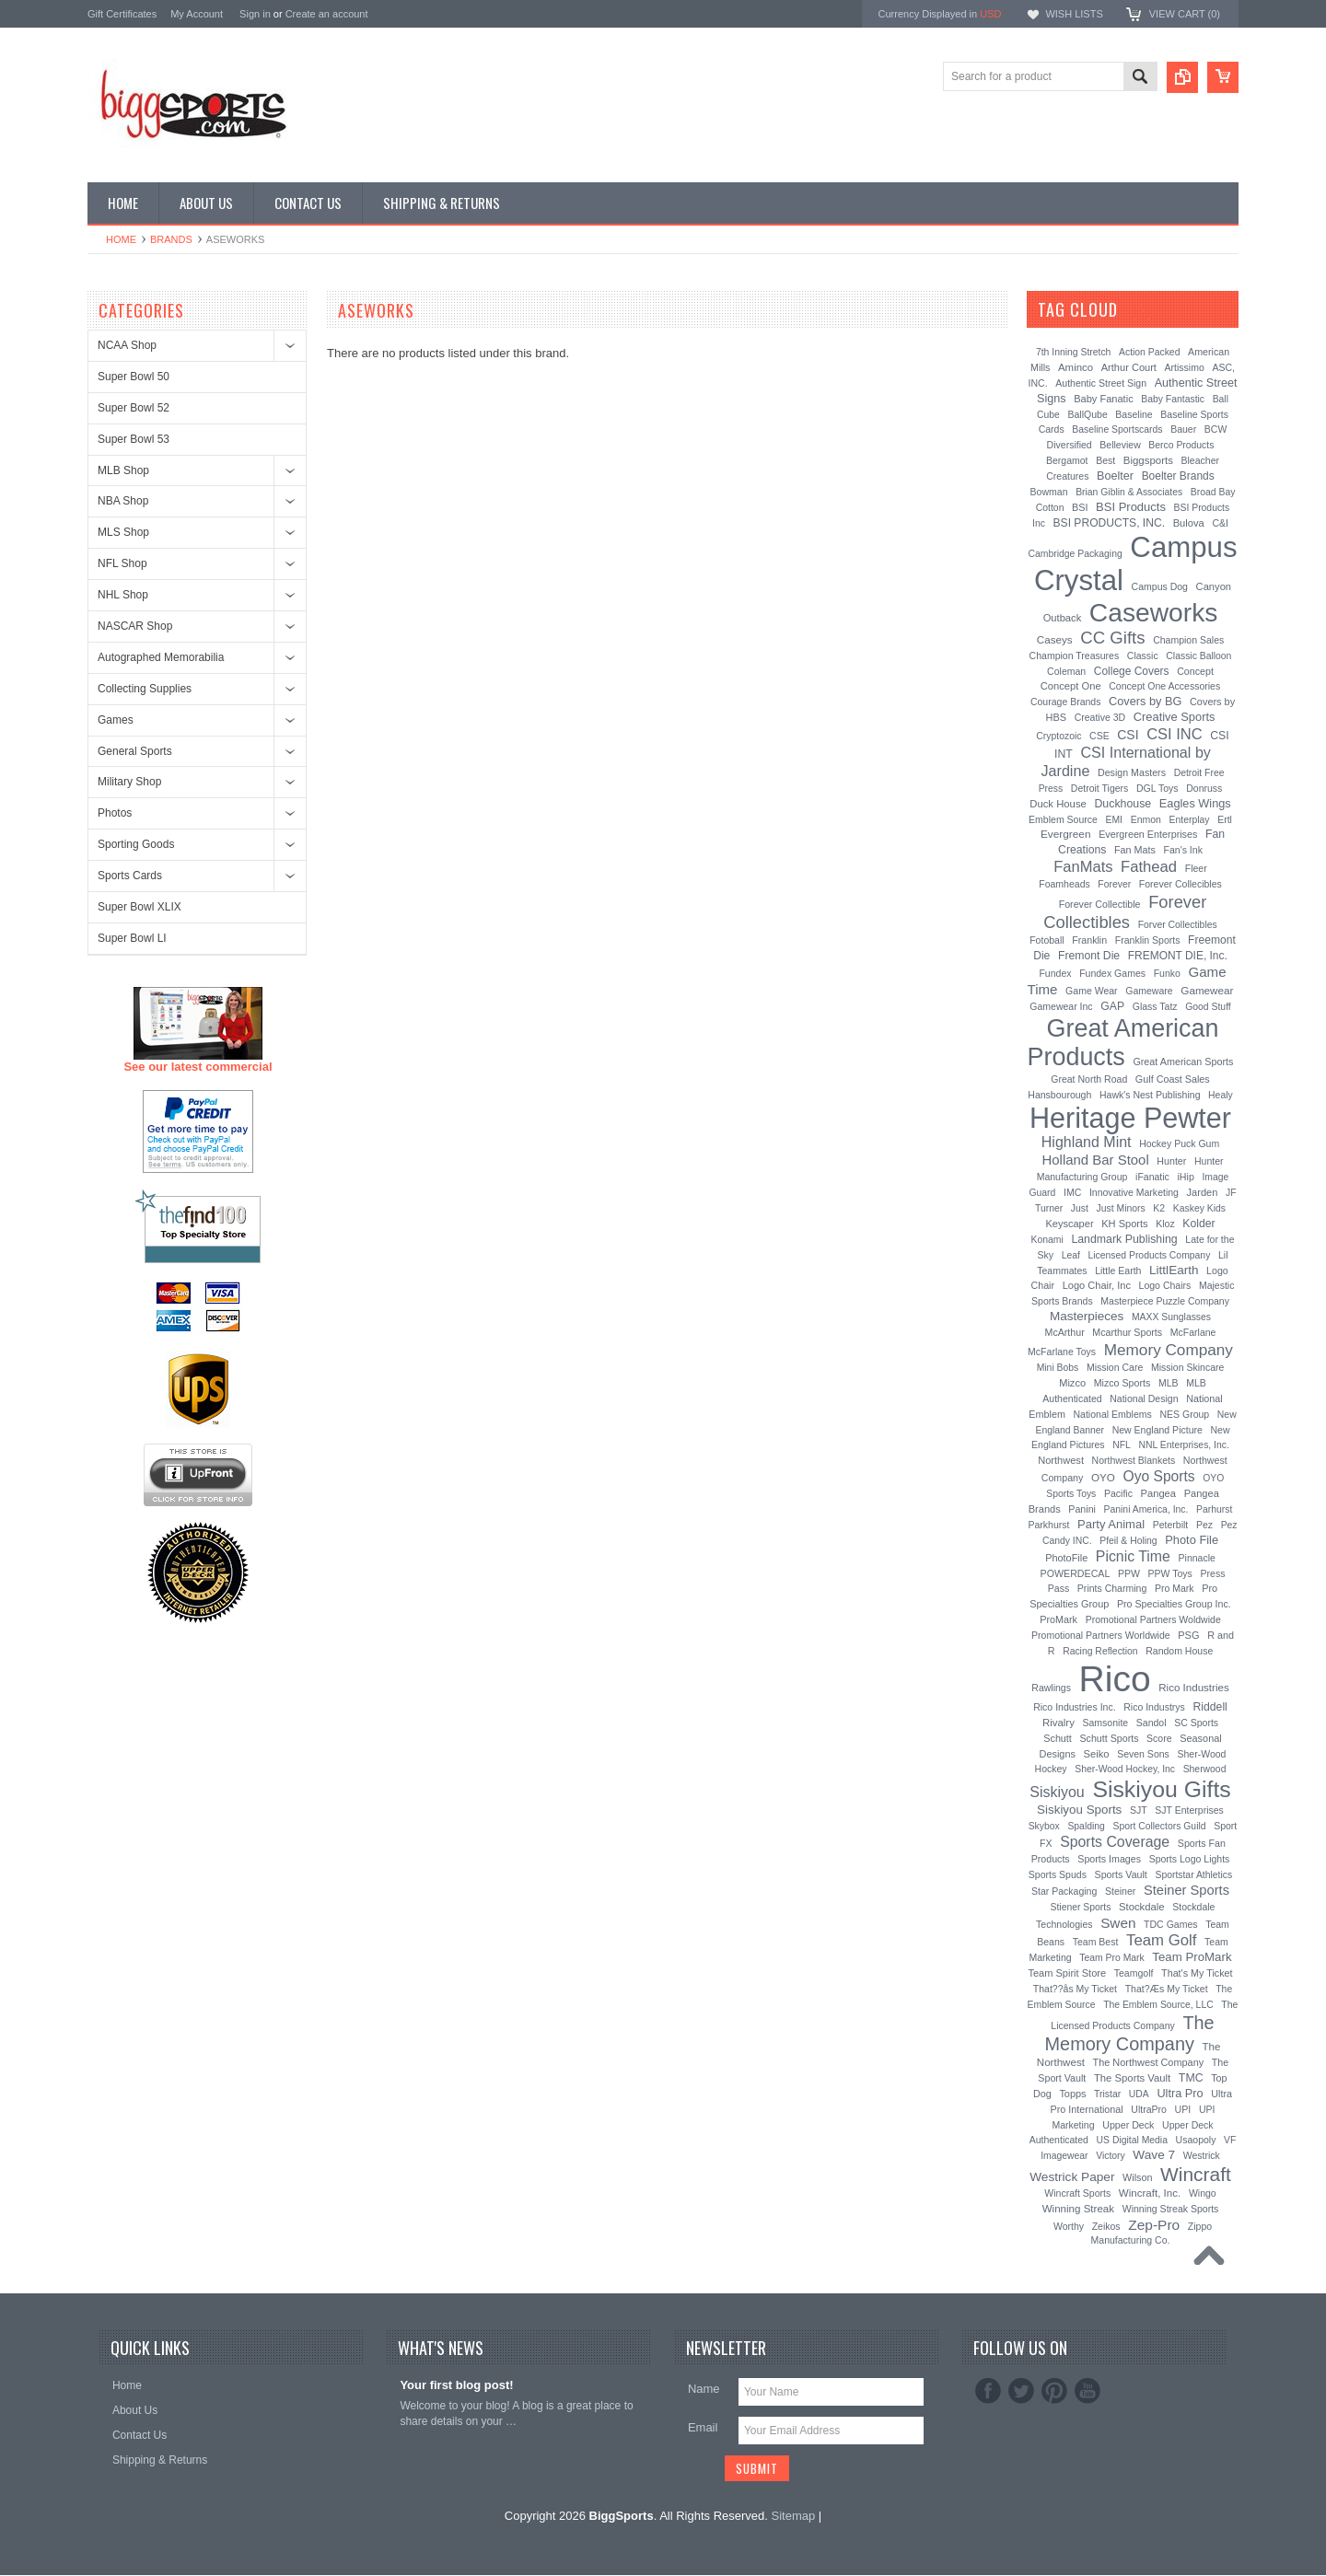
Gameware (1148, 990)
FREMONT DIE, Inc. (1177, 955)
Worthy (1068, 2226)
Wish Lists (1073, 13)
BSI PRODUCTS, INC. (1109, 522)
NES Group (1184, 1414)
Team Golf (1161, 1940)
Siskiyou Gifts (1161, 1789)
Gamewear (1207, 990)
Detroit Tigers (1100, 788)
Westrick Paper (1071, 2177)
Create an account (326, 13)
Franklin (1089, 940)
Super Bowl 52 (133, 407)
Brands (171, 239)
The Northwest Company (1148, 2062)
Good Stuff (1208, 1007)
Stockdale (1142, 1906)
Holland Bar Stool (1094, 1159)
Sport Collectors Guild (1158, 1826)
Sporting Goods (136, 844)
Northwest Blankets (1134, 1460)
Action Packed (1149, 352)
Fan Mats (1135, 849)
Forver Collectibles (1177, 925)
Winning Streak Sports (1170, 2208)
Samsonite (1105, 1722)
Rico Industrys (1154, 1706)
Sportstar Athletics (1193, 1875)
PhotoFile (1066, 1557)
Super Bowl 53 (133, 439)
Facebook (988, 2391)
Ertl (1224, 819)
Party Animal (1111, 1524)
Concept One (1071, 685)
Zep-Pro (1154, 2225)
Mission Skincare (1187, 1367)
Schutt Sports (1109, 1738)
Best (1105, 460)
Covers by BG (1145, 701)
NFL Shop (122, 563)
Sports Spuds (1058, 1874)
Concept (1195, 671)
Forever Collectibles (1124, 912)
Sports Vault (1121, 1874)
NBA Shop (123, 500)
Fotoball (1046, 940)
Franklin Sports (1148, 940)
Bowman (1049, 491)
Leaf (1071, 1255)
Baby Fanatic (1103, 398)
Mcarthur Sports (1127, 1332)
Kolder (1198, 1223)
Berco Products (1181, 445)
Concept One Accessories (1164, 685)
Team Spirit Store (1067, 1972)
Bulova (1188, 522)
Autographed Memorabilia (161, 657)
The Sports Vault (1132, 2077)
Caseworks (1153, 612)
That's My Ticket (1197, 1972)
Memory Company (1168, 1349)
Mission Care (1115, 1367)
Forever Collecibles (1180, 883)
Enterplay (1189, 820)
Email (703, 2427)
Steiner (1120, 1891)
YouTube (1087, 2391)
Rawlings (1051, 1687)
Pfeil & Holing (1128, 1541)
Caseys (1055, 639)
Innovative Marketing (1134, 1192)
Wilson (1137, 2177)
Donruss (1204, 788)
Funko (1167, 973)
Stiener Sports (1081, 1907)
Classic (1142, 655)
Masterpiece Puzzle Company (1164, 1300)
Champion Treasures (1074, 655)
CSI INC (1174, 733)
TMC (1191, 2077)
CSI (1127, 734)
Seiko (1097, 1753)
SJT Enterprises (1189, 1810)
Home (121, 239)
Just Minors (1121, 1208)
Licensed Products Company (1149, 1255)
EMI (1114, 820)
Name (704, 2389)
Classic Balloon (1198, 656)
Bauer (1183, 429)
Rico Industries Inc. (1074, 1706)
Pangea (1159, 1493)
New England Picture (1157, 1429)
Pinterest (1054, 2391)
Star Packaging (1064, 1891)
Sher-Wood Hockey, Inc (1125, 1769)
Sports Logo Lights (1189, 1858)
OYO (1103, 1477)
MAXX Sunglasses (1171, 1317)
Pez (1204, 1524)
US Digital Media (1132, 2140)
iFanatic (1152, 1176)
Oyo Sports (1159, 1476)
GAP (1112, 1006)
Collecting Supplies (145, 688)
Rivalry (1058, 1722)
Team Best (1096, 1941)
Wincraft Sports (1077, 2193)
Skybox (1044, 1826)
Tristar (1107, 2094)
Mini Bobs (1058, 1368)
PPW (1129, 1573)
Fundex (1055, 973)
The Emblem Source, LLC (1158, 2005)
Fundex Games (1112, 973)
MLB (1168, 1382)
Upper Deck (1128, 2124)
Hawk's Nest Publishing (1150, 1094)
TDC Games (1170, 1924)
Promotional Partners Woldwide (1153, 1619)
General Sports (135, 751)
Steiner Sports (1186, 1890)
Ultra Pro (1180, 2093)
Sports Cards (130, 875)
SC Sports (1196, 1722)
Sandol (1151, 1722)
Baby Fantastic (1172, 399)
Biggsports (1148, 460)
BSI (1080, 507)
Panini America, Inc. (1146, 1509)
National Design (1144, 1398)
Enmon (1146, 819)
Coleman (1066, 671)
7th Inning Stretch (1073, 352)
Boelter (1115, 476)
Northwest (1061, 1460)
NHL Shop (123, 594)
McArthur (1065, 1332)
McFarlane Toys (1062, 1351)
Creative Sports (1175, 717)
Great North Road (1089, 1079)
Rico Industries (1193, 1687)
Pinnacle (1197, 1557)
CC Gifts (1112, 637)
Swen (1117, 1923)
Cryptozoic (1058, 736)
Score (1158, 1738)
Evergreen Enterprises (1148, 834)
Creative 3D (1100, 717)
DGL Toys (1157, 788)
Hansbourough (1059, 1094)
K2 (1159, 1207)
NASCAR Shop (135, 626)
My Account (196, 13)
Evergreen (1066, 834)
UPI (1183, 2109)
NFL (1121, 1445)
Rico (1115, 1679)
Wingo (1202, 2193)
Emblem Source (1063, 819)
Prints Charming (1111, 1588)
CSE (1099, 735)
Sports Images (1109, 1858)
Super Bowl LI (132, 938)
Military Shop (129, 781)
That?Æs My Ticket (1166, 1988)
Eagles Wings (1195, 803)
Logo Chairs (1165, 1285)
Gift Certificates (122, 13)
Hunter (1171, 1160)
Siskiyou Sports (1079, 1809)
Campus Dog (1160, 586)
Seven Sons (1143, 1753)
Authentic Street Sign (1100, 383)
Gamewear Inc (1060, 1006)
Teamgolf (1134, 1972)
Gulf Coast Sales (1172, 1079)
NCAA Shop (127, 345)
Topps (1072, 2093)
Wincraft (1195, 2174)
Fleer (1196, 868)
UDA (1139, 2094)
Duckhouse (1122, 803)
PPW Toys (1170, 1573)
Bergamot (1067, 460)
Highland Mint (1086, 1142)
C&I (1220, 522)
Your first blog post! (456, 2385)
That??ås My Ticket (1075, 1988)
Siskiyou (1057, 1792)
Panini (1082, 1508)
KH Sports (1124, 1223)
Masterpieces (1086, 1316)
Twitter (1021, 2391)
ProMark (1058, 1619)
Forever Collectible (1100, 904)
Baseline (1133, 414)
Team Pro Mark (1111, 1958)
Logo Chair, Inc (1097, 1285)
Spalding (1085, 1826)
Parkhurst (1048, 1524)
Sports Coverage (1114, 1842)
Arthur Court (1129, 367)
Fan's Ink (1183, 849)
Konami (1047, 1240)
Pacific (1118, 1493)
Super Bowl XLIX (139, 906)
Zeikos (1106, 2226)
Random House (1179, 1650)
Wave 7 (1154, 2155)
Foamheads (1064, 883)
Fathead (1149, 867)
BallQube (1087, 414)
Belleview (1119, 444)
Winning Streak (1078, 2208)
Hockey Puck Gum (1179, 1143)
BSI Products (1131, 507)
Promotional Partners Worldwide (1100, 1635)
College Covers (1131, 671)
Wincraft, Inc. (1150, 2193)
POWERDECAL (1076, 1573)
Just (1079, 1208)
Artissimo (1184, 367)
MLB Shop (123, 470)
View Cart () (1184, 13)
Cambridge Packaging (1075, 554)
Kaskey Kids (1199, 1208)
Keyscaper (1069, 1223)
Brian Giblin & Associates (1129, 492)
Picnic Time (1133, 1556)
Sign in (255, 13)
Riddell (1209, 1706)
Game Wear (1091, 990)
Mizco (1072, 1382)
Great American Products (1123, 1043)
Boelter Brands (1178, 476)
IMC (1072, 1192)
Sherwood (1205, 1769)
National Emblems (1113, 1414)
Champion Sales (1188, 639)
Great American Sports (1183, 1061)
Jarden (1202, 1192)
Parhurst (1214, 1509)
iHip (1186, 1176)
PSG (1188, 1635)
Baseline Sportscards (1117, 429)
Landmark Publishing (1124, 1239)
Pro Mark (1174, 1588)
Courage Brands (1065, 701)
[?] (1142, 309)
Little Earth (1118, 1270)
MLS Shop (123, 532)
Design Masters (1132, 772)
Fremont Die (1089, 955)
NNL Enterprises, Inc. (1184, 1445)
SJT (1138, 1810)
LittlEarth (1173, 1270)
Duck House (1058, 803)
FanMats (1082, 866)
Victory (1110, 2156)
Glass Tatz (1155, 1006)
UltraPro (1149, 2109)
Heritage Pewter (1130, 1117)
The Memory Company (1130, 2033)
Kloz (1165, 1223)
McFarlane (1193, 1332)
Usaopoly (1196, 2139)
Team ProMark (1191, 1957)
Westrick (1201, 2155)
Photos (115, 812)
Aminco (1075, 367)
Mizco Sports (1122, 1382)
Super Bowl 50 (133, 376)
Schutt (1057, 1738)
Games (116, 720)
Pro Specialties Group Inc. (1174, 1603)
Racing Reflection (1100, 1651)
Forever (1114, 884)
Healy (1220, 1095)
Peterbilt (1171, 1524)
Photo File (1191, 1540)
